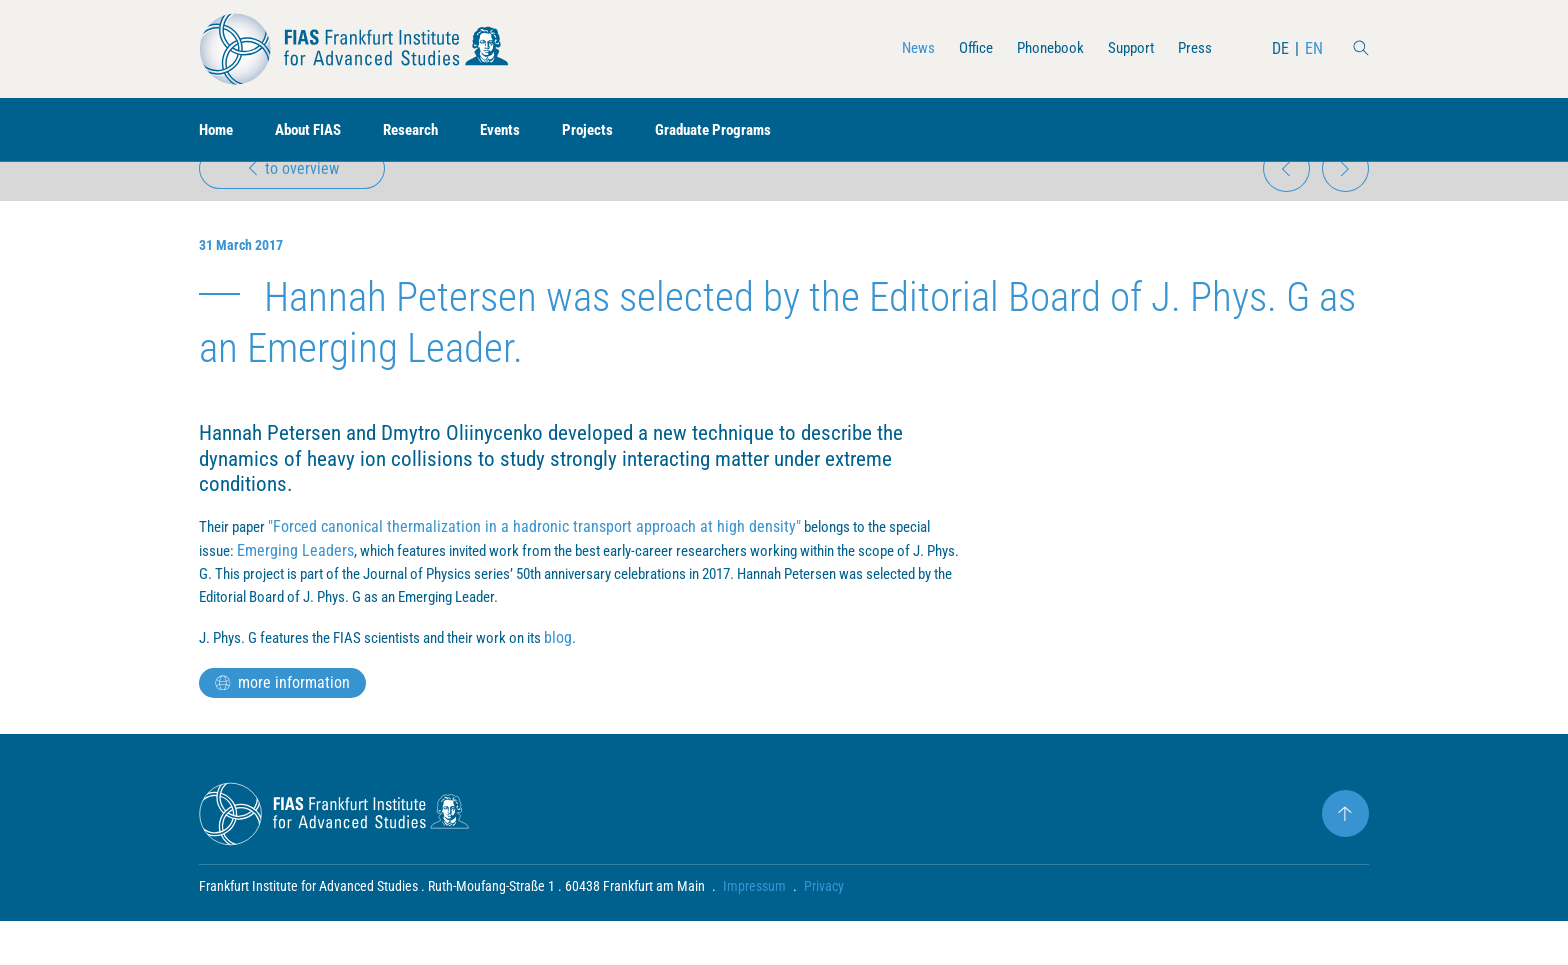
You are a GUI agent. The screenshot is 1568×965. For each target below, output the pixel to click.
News (903, 48)
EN (1314, 48)
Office (963, 48)
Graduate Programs (739, 130)
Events (518, 130)
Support (1127, 48)
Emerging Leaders (299, 591)
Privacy (824, 930)
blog (599, 681)
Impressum (754, 930)
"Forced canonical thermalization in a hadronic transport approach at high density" (543, 567)
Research (425, 130)
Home (218, 130)
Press (1194, 48)
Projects (608, 130)
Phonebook (1042, 48)
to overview (294, 196)
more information (283, 726)
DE (1280, 48)
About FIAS (316, 130)
